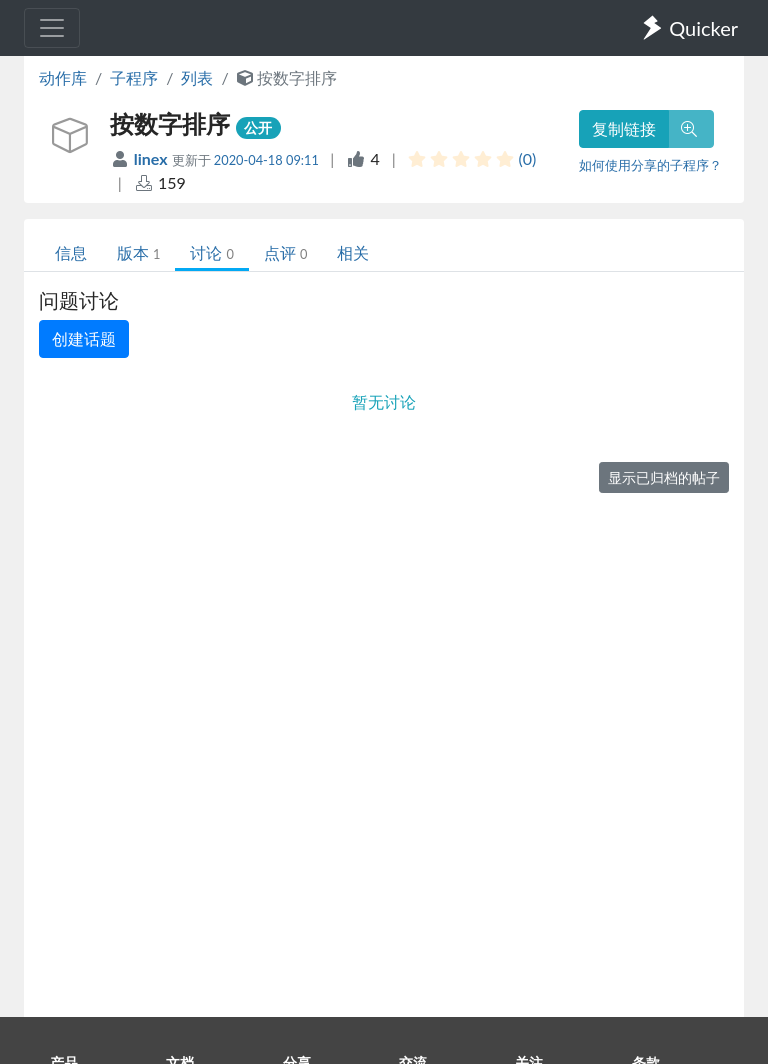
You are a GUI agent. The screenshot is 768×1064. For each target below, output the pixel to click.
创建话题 (84, 338)
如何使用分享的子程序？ (650, 165)
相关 (353, 252)
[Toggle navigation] (52, 28)
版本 (138, 252)
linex (153, 158)
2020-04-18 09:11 (266, 160)
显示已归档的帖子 (664, 477)
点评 (285, 252)
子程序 (134, 77)
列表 (197, 77)
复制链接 (624, 128)
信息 (71, 252)
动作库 (63, 77)
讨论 (211, 252)
